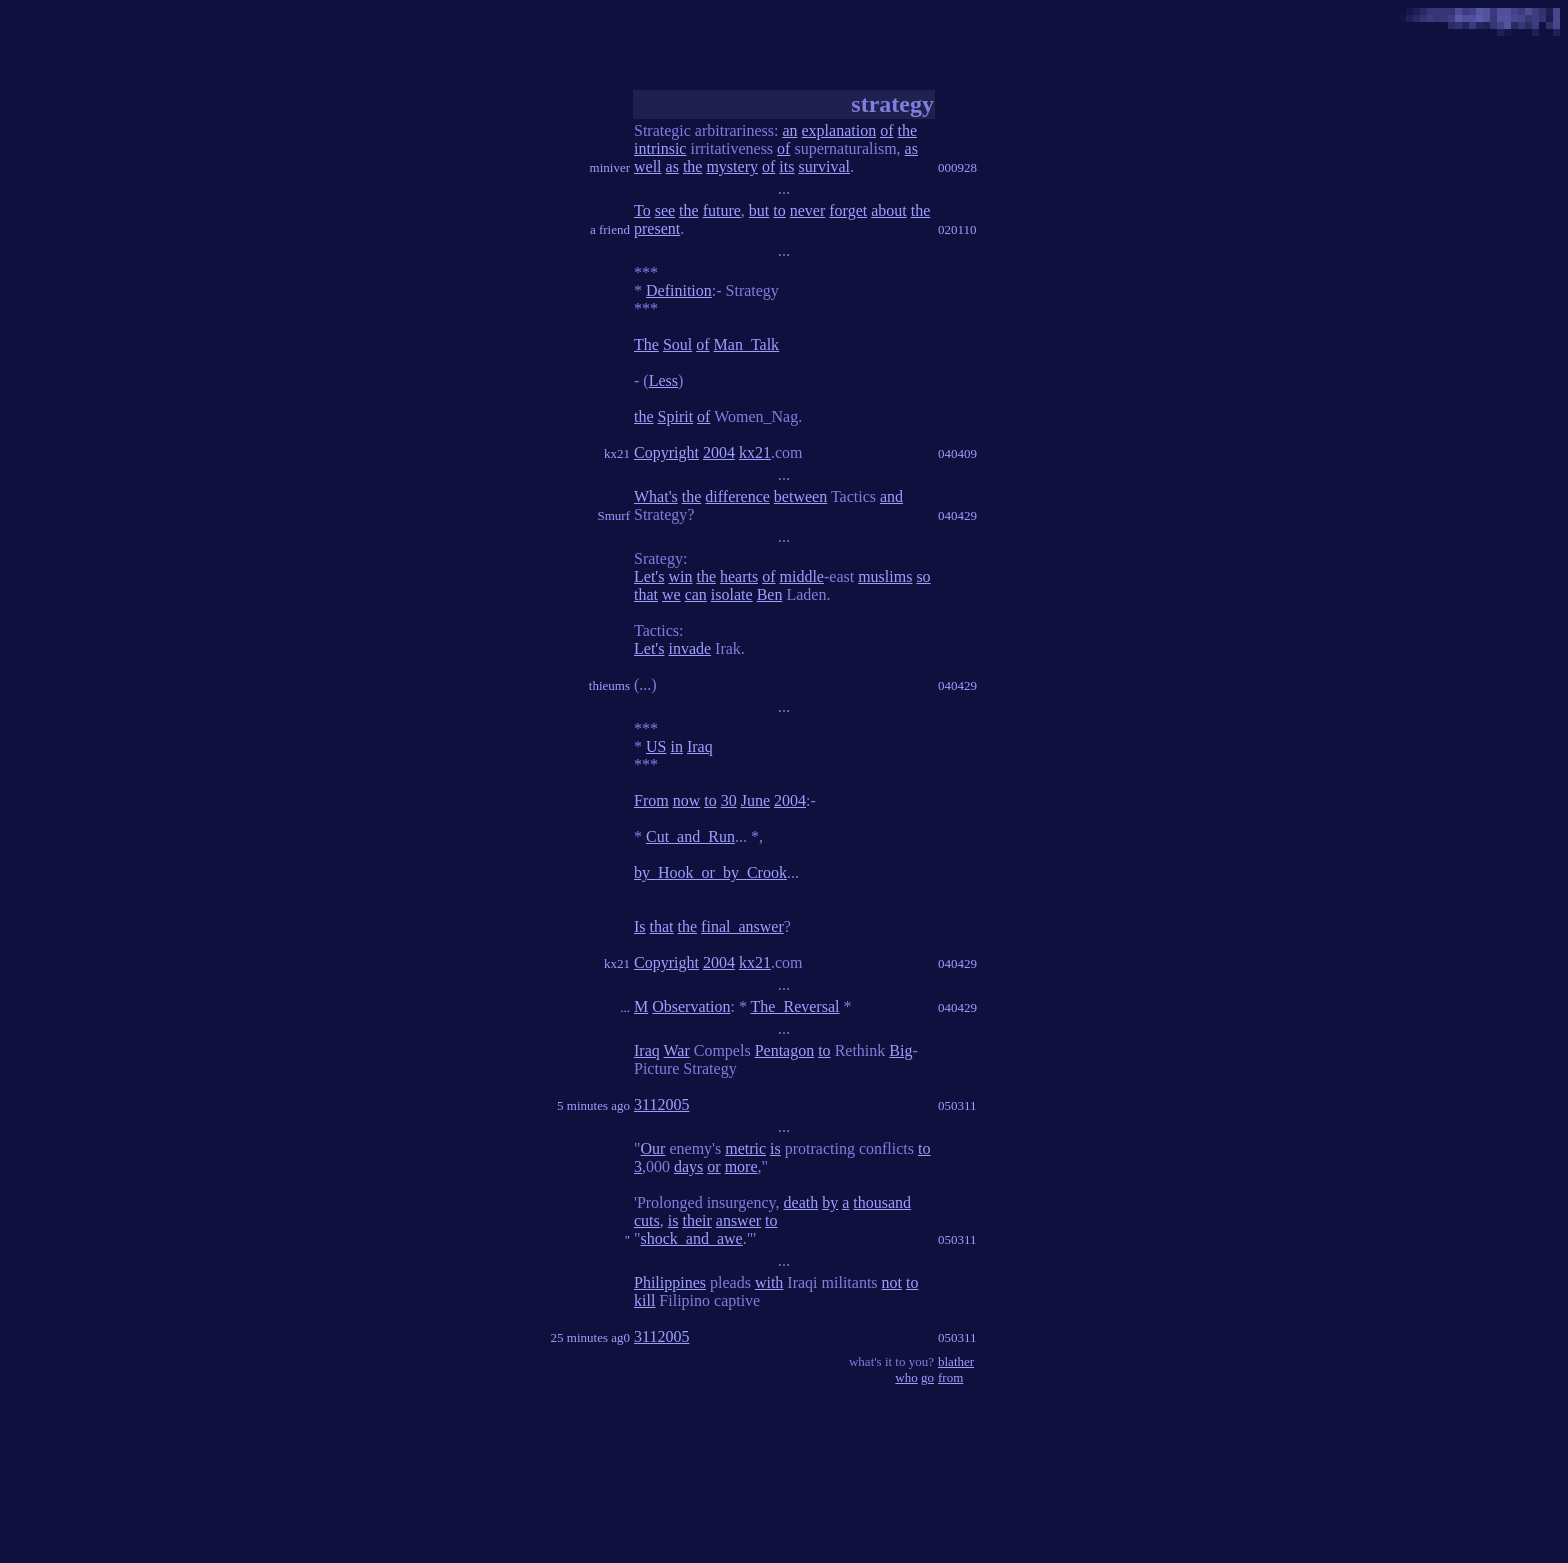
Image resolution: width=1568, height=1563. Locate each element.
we (671, 594)
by (830, 1202)
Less (663, 380)
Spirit (676, 416)
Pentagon (785, 1050)
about (889, 210)
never (808, 210)
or (713, 1166)
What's (656, 496)
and (891, 496)
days (688, 1166)
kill (644, 1300)
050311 (957, 1105)
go (927, 1377)
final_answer (742, 926)
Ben (770, 594)
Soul (677, 344)
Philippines (670, 1282)
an (789, 130)
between (800, 496)
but (759, 210)
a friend (610, 229)
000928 (957, 167)
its (786, 166)
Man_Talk (747, 344)
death (801, 1202)
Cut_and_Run (690, 836)
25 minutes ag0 (590, 1337)
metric (745, 1148)
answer (738, 1220)
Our (653, 1148)
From (651, 800)
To (642, 210)
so (923, 576)
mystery (732, 166)
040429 (957, 515)
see (665, 210)
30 (729, 800)
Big (900, 1050)
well (648, 166)
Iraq (700, 746)
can (696, 594)
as (911, 148)
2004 (719, 452)
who (906, 1377)
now (687, 800)
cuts (647, 1220)
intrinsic (660, 148)
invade (689, 648)
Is (640, 926)
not (892, 1282)
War (676, 1050)
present (657, 228)
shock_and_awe (692, 1238)
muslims (885, 576)
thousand (882, 1202)
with (769, 1282)
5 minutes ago (593, 1105)
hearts (739, 576)
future (722, 210)
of (886, 130)
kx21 (617, 453)
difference (737, 496)
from (950, 1377)
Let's (649, 576)
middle (802, 576)
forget (848, 210)
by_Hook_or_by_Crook (710, 872)
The (646, 344)
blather (956, 1361)
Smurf (614, 515)
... (625, 1007)
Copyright (666, 452)
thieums (609, 685)
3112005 (661, 1104)
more (741, 1166)
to (779, 210)
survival (824, 166)
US (656, 746)
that (646, 594)
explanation (839, 130)
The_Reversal (795, 1006)
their (696, 1220)
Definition (679, 290)
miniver (610, 167)
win (680, 576)
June (755, 800)
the (907, 130)
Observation (691, 1006)
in (676, 746)
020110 (957, 229)
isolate (732, 594)
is (775, 1148)
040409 (957, 453)
